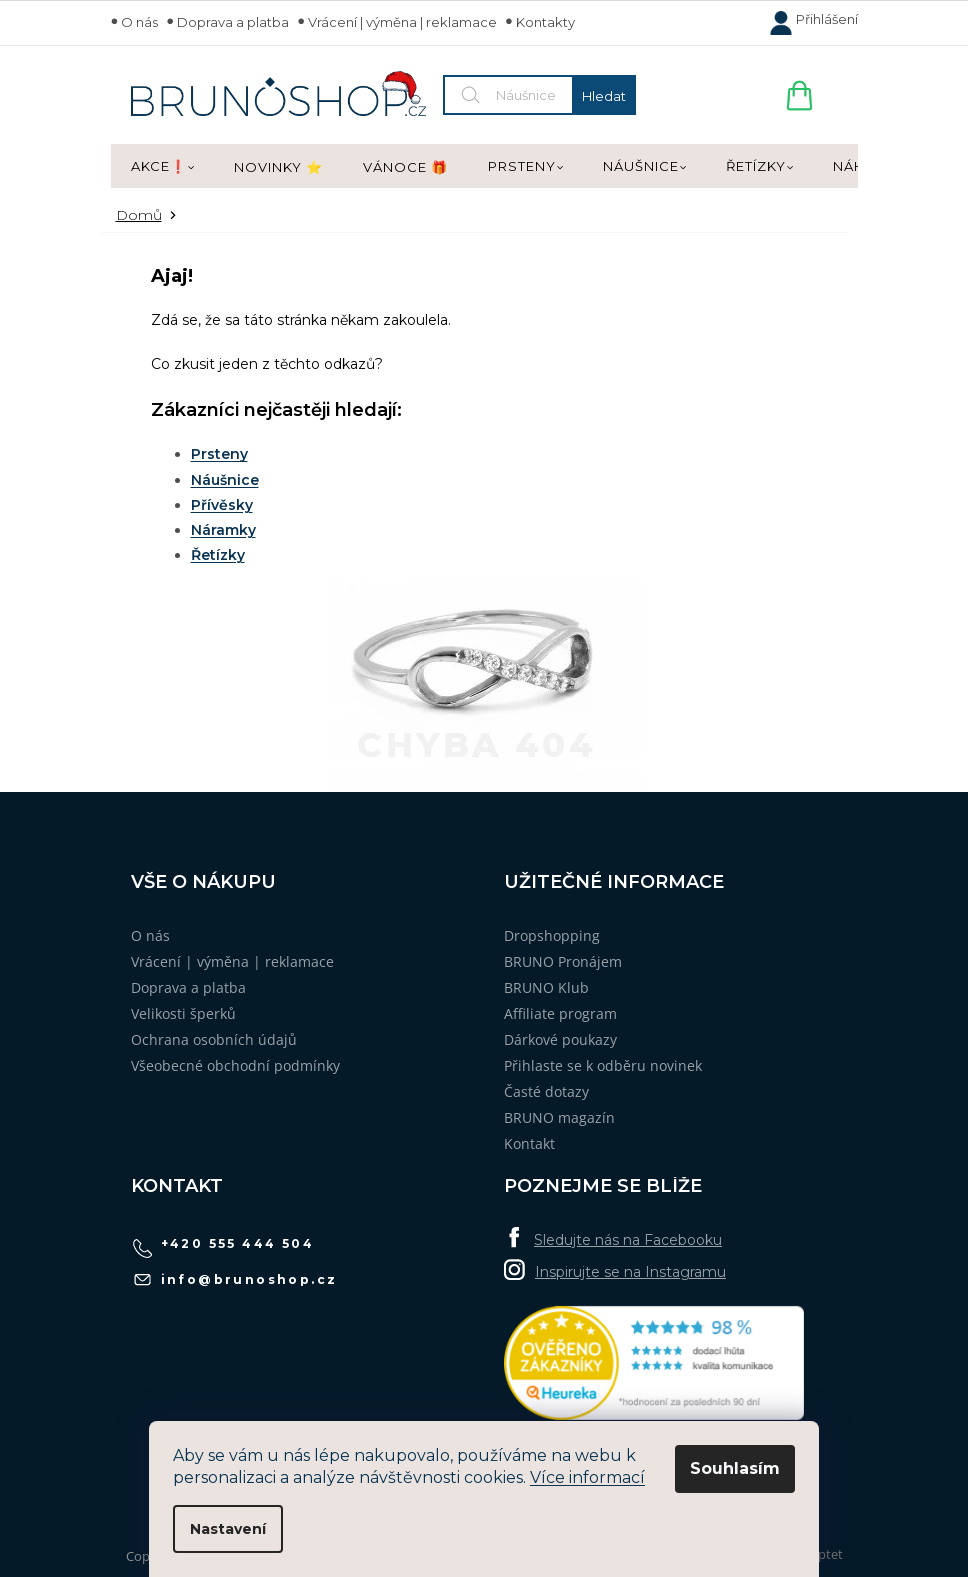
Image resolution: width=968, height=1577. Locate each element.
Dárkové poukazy (560, 1039)
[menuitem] (162, 167)
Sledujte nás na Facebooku (628, 1240)
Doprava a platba (233, 22)
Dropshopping (552, 935)
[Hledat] (539, 95)
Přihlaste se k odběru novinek (603, 1065)
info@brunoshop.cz (249, 1279)
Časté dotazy (546, 1091)
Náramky (223, 530)
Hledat (604, 96)
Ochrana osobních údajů (214, 1039)
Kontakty (545, 22)
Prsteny (219, 454)
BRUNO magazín (559, 1117)
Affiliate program (560, 1013)
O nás (139, 22)
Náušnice (225, 480)
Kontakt (529, 1143)
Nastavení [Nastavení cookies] (228, 1529)
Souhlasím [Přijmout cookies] (735, 1468)
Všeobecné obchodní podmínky (235, 1065)
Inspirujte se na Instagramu (630, 1272)
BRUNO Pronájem (563, 961)
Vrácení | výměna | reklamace (402, 22)
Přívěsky (222, 505)
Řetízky (218, 555)
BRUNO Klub (546, 987)
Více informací (587, 1477)
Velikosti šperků (183, 1013)
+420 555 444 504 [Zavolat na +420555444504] (237, 1243)
